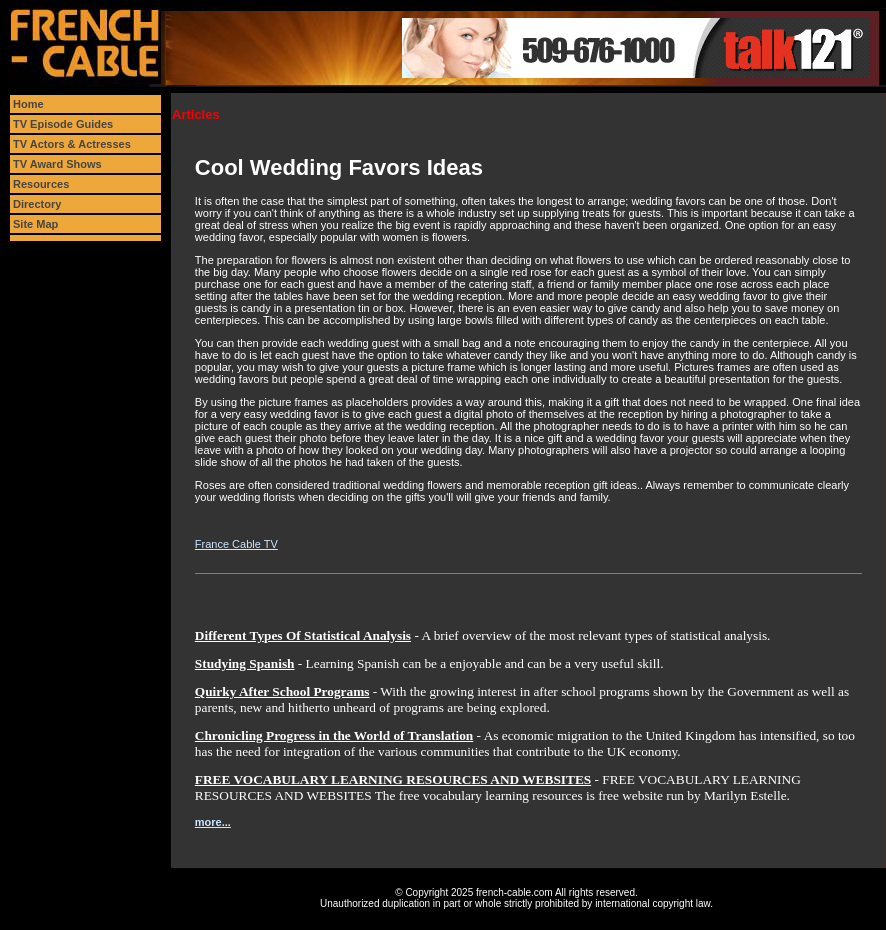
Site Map (35, 224)
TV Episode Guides (63, 124)
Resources (41, 184)
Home (28, 104)
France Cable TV (236, 544)
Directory (37, 204)
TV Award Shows (57, 164)
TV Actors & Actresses (72, 144)
